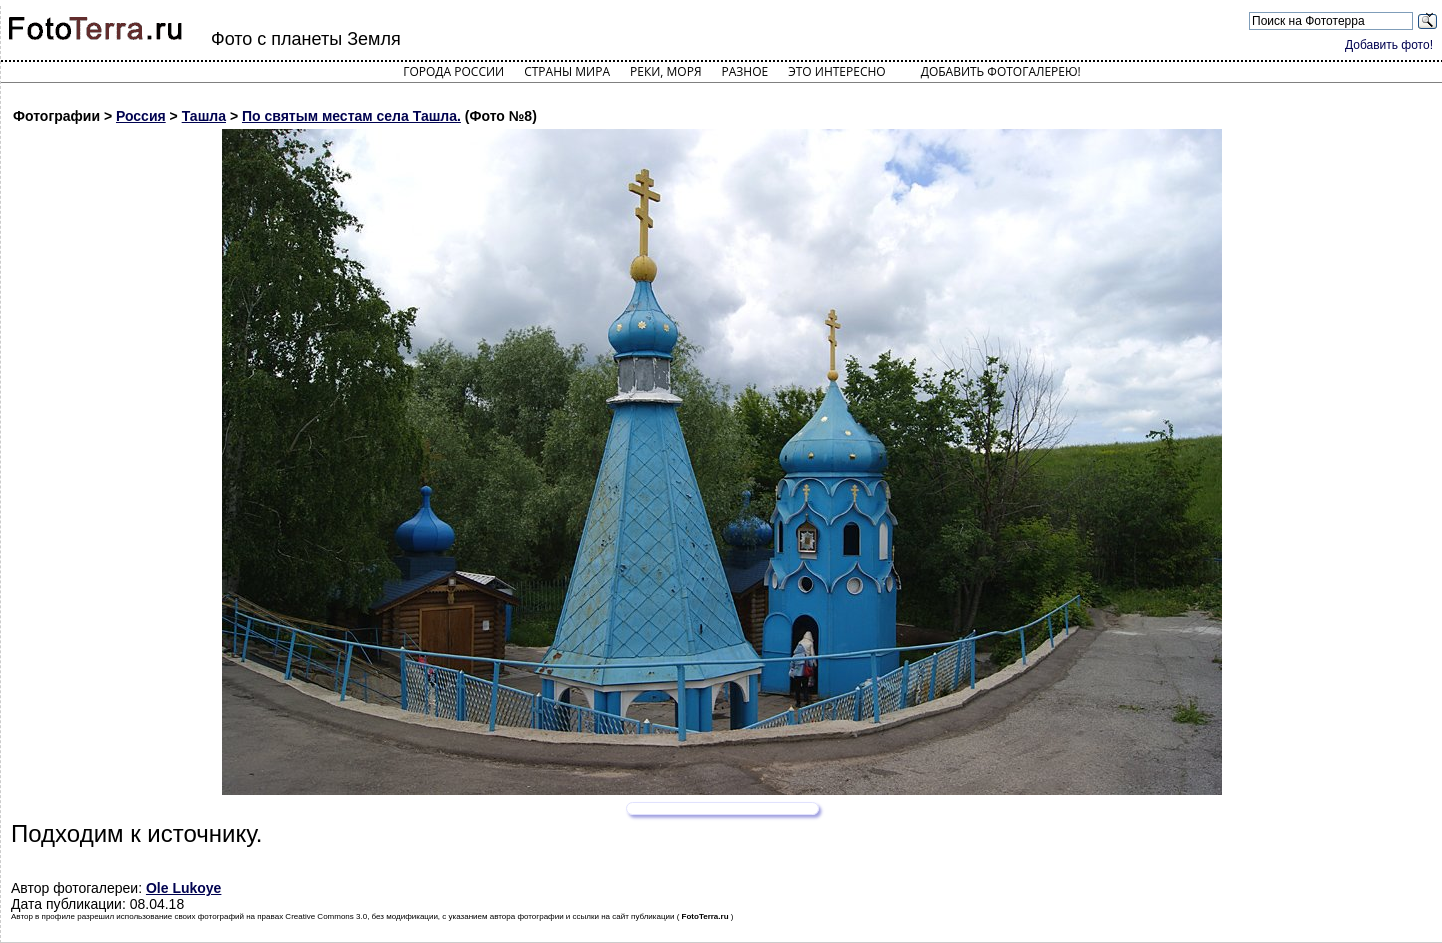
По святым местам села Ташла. (351, 116)
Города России (453, 71)
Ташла (204, 116)
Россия (141, 116)
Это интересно (837, 71)
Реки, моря (665, 71)
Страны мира (567, 71)
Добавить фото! (1389, 45)
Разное (745, 71)
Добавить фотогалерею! (1001, 71)
